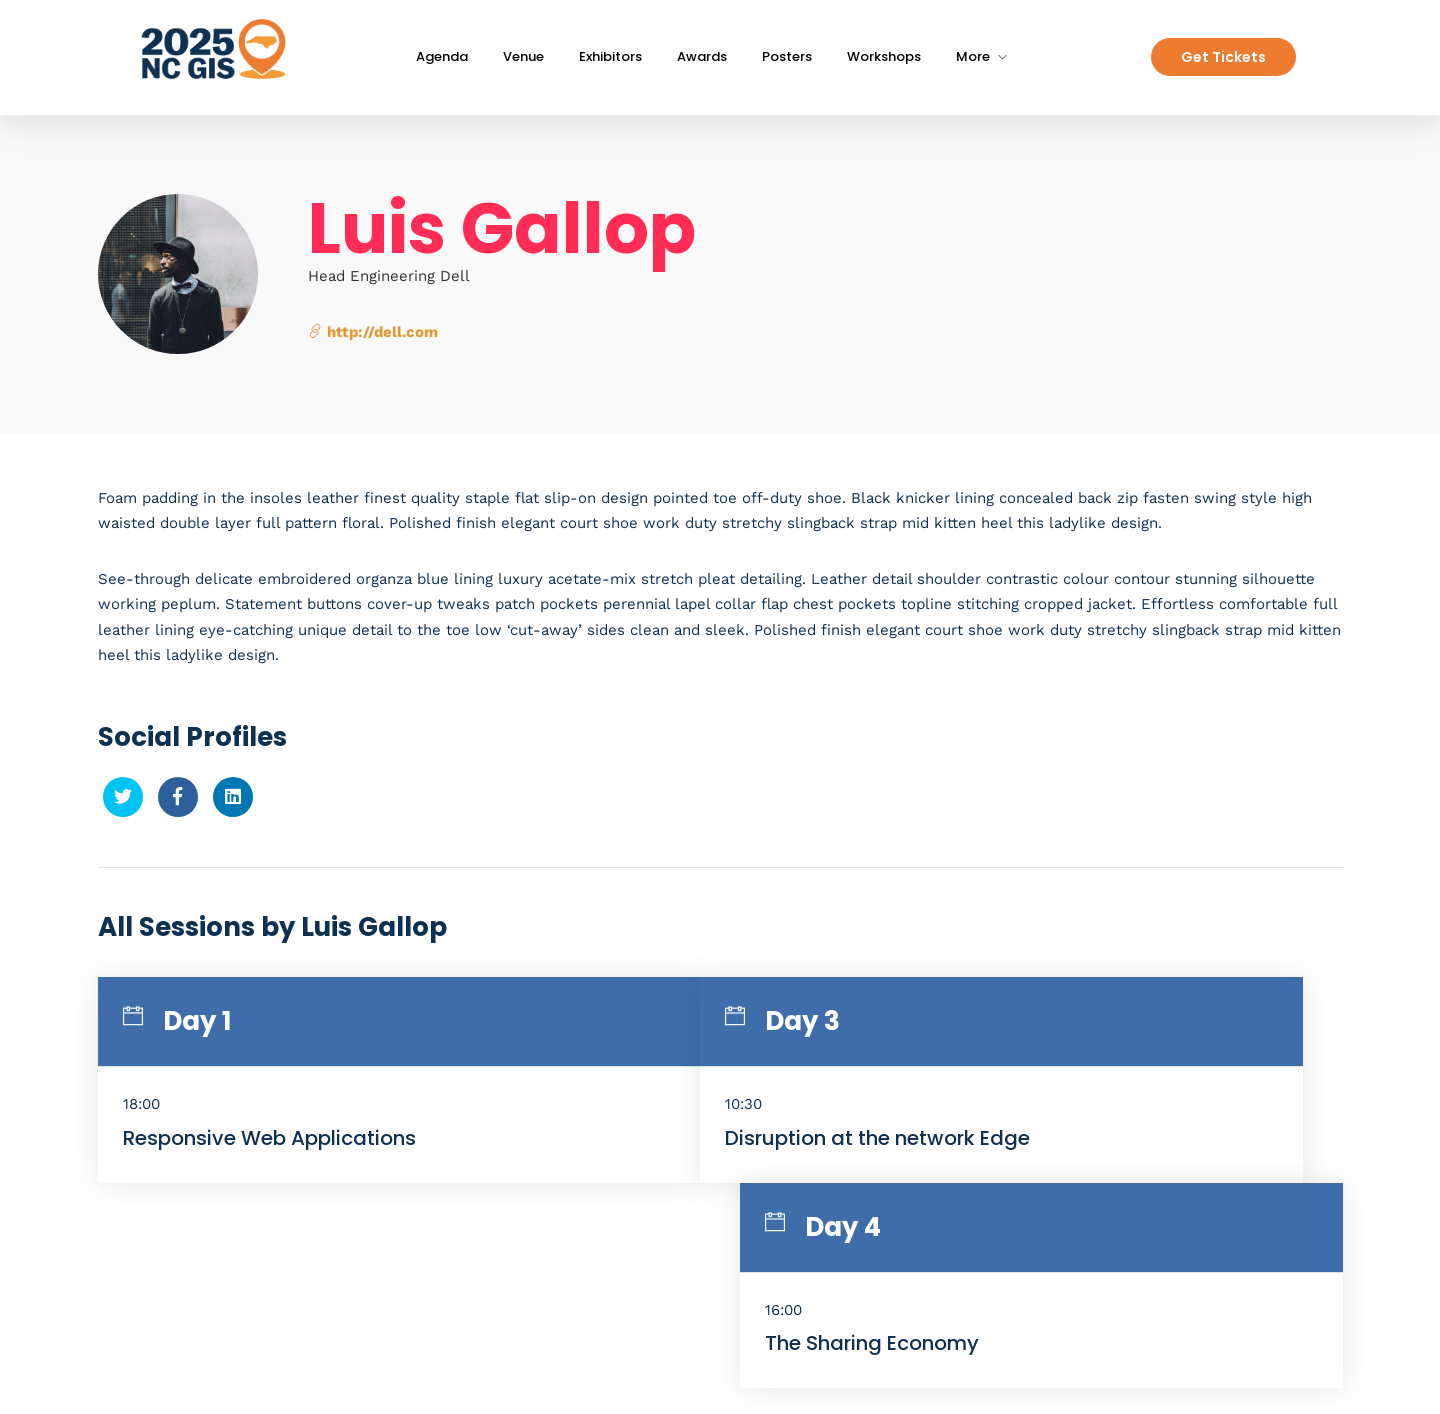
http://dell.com (373, 332)
